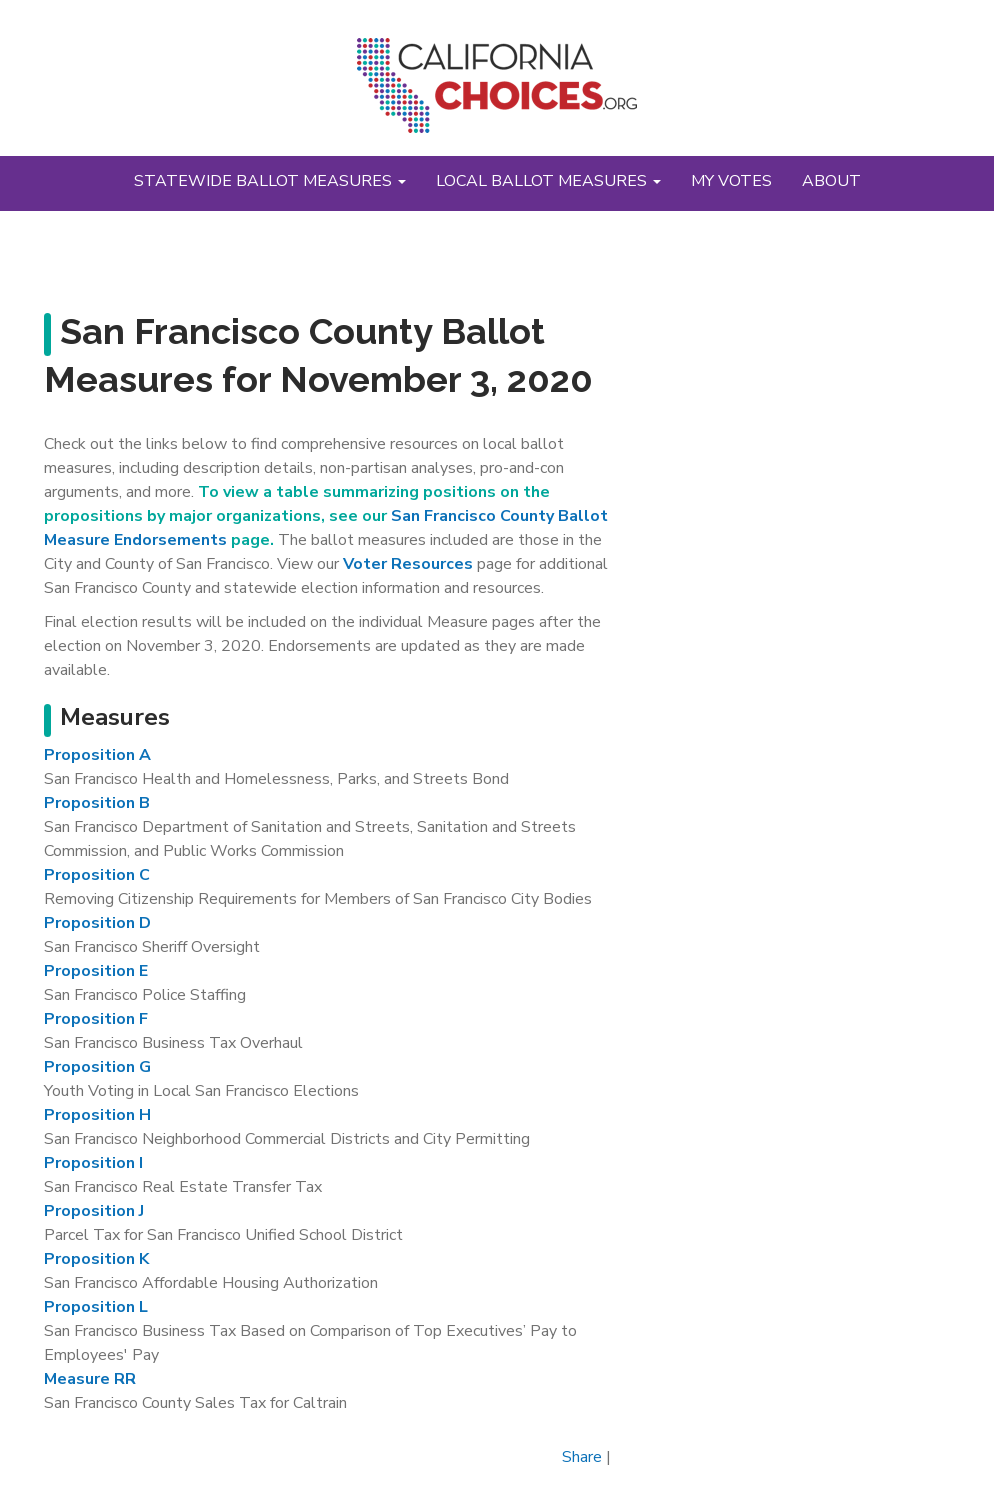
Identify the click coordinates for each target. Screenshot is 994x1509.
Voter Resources (408, 564)
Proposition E (96, 971)
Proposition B (97, 803)
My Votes (731, 181)
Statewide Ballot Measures (270, 181)
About (831, 181)
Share (582, 1457)
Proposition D (97, 923)
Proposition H (97, 1115)
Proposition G (97, 1067)
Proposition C (97, 875)
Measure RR (90, 1379)
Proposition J (94, 1211)
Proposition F (96, 1019)
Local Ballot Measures (548, 181)
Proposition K (96, 1259)
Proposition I (93, 1163)
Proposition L (96, 1307)
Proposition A (97, 755)
